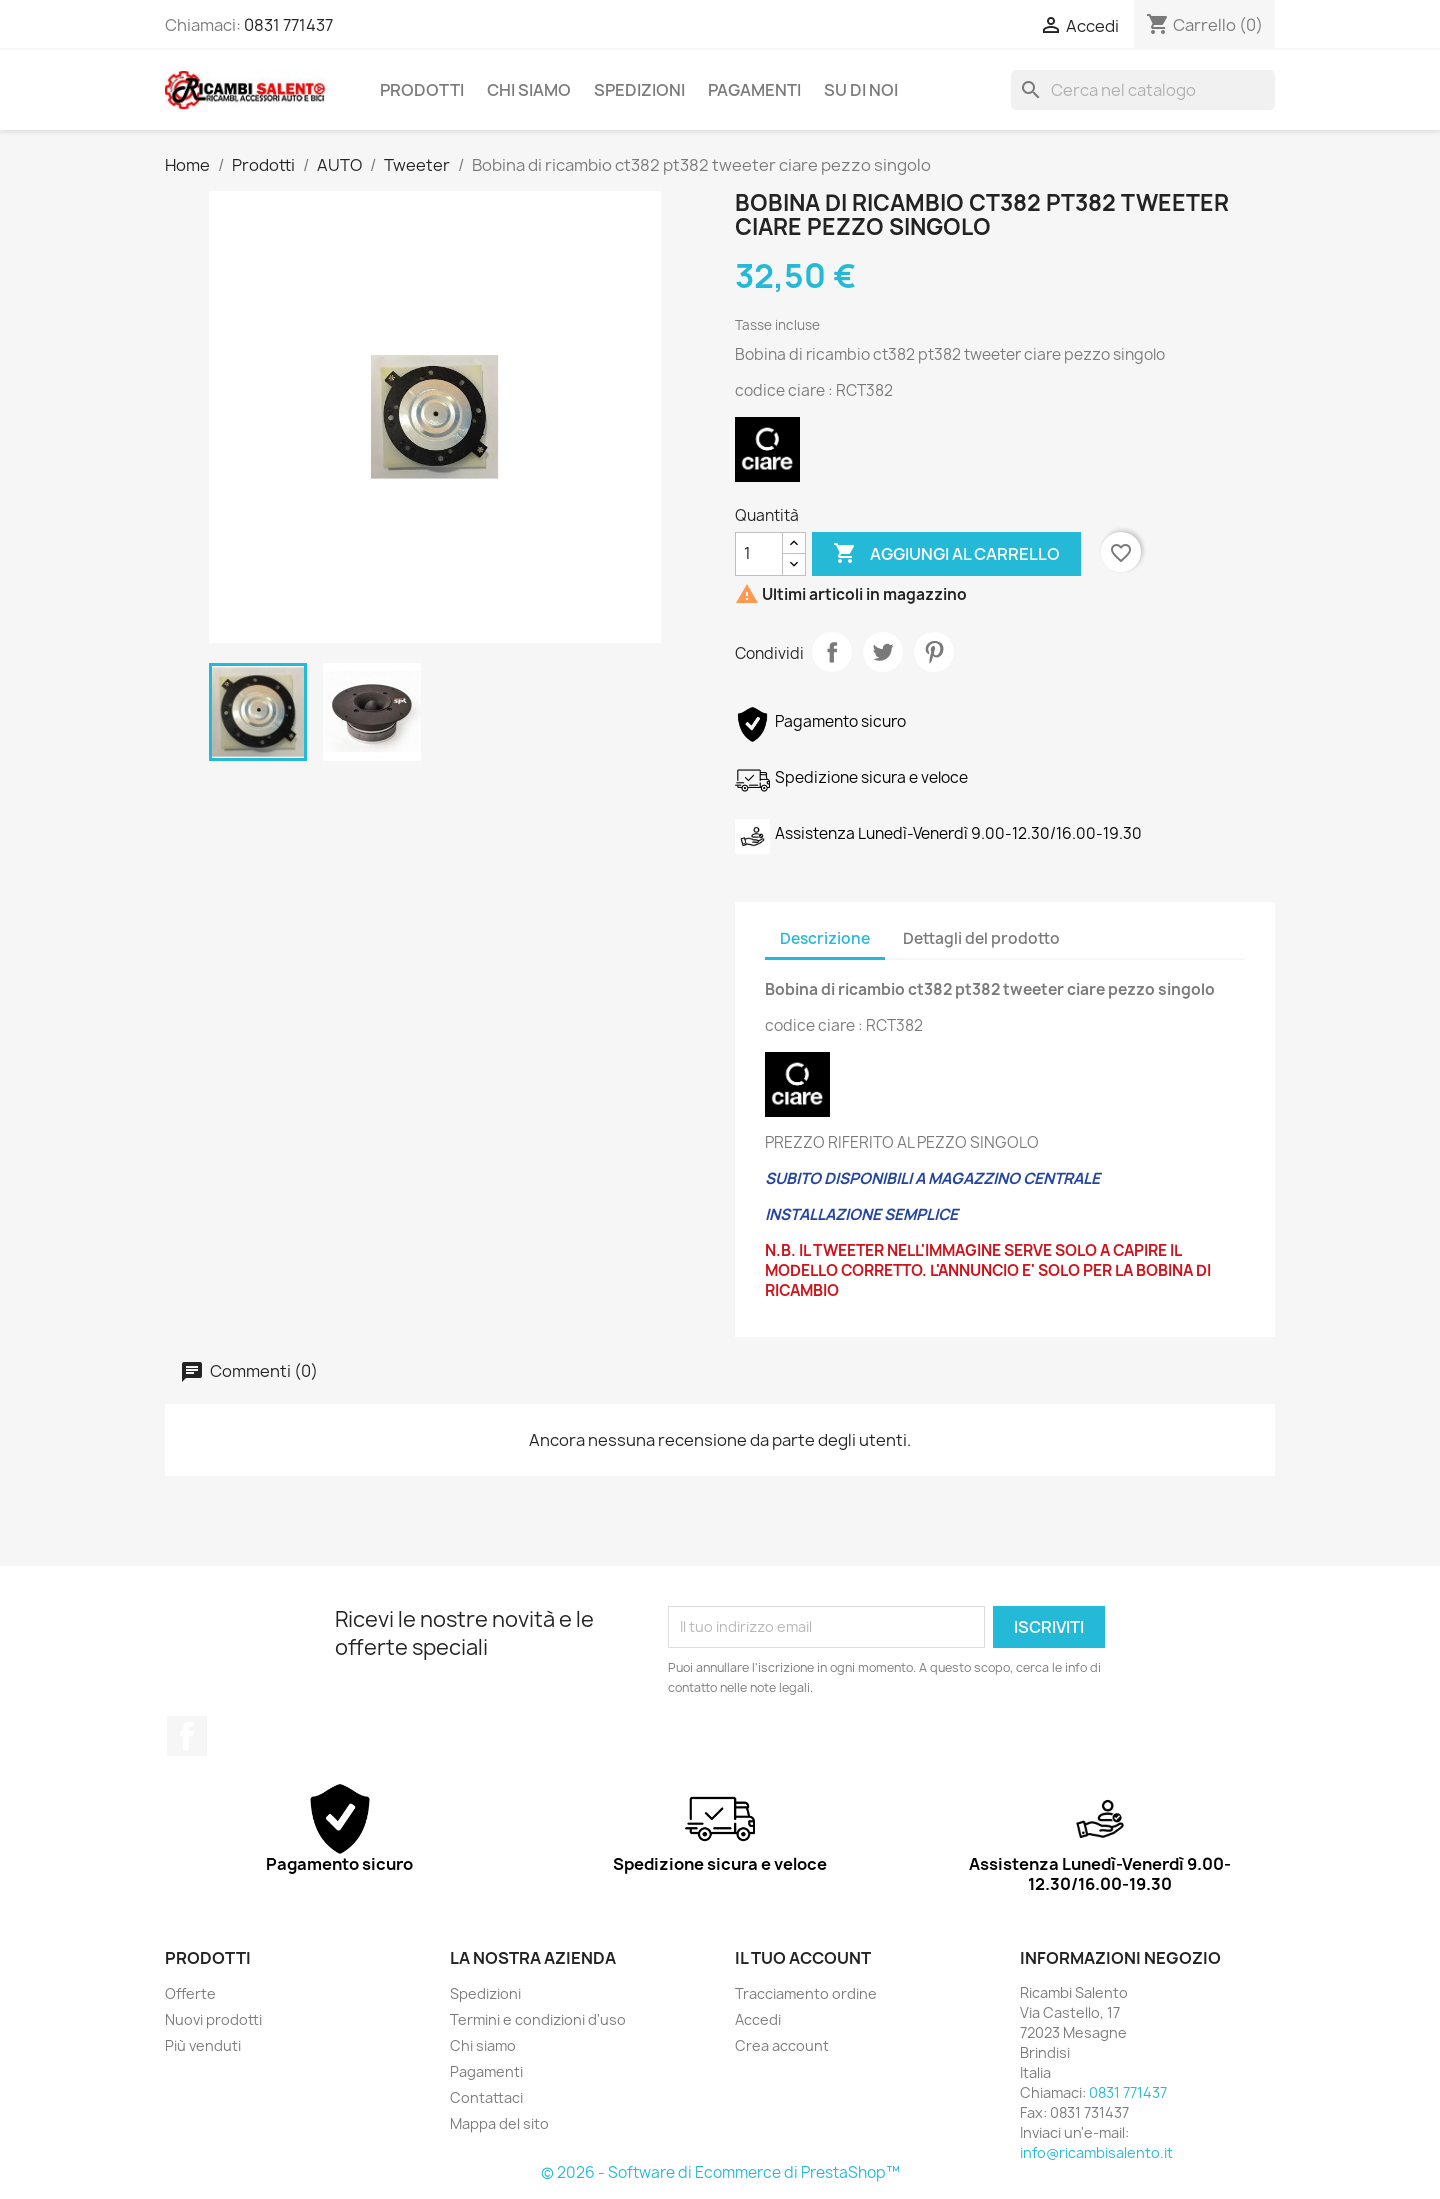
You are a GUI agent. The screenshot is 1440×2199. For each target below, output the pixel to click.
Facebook (187, 1736)
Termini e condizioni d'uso (538, 2019)
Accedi (758, 2019)
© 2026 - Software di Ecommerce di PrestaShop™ (720, 2172)
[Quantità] (759, 554)
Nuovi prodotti (213, 2019)
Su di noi (861, 90)
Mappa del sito (499, 2123)
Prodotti (422, 90)
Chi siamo (529, 90)
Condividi (832, 652)
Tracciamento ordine (806, 1993)
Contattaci (486, 2097)
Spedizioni (639, 90)
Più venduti (203, 2045)
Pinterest (934, 652)
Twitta (883, 652)
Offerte (190, 1993)
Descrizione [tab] (825, 938)
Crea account (782, 2045)
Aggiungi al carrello (946, 554)
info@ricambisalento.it (1096, 2152)
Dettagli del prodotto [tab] (981, 938)
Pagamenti (754, 90)
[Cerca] (1143, 90)
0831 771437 (288, 25)
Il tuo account (803, 1958)
